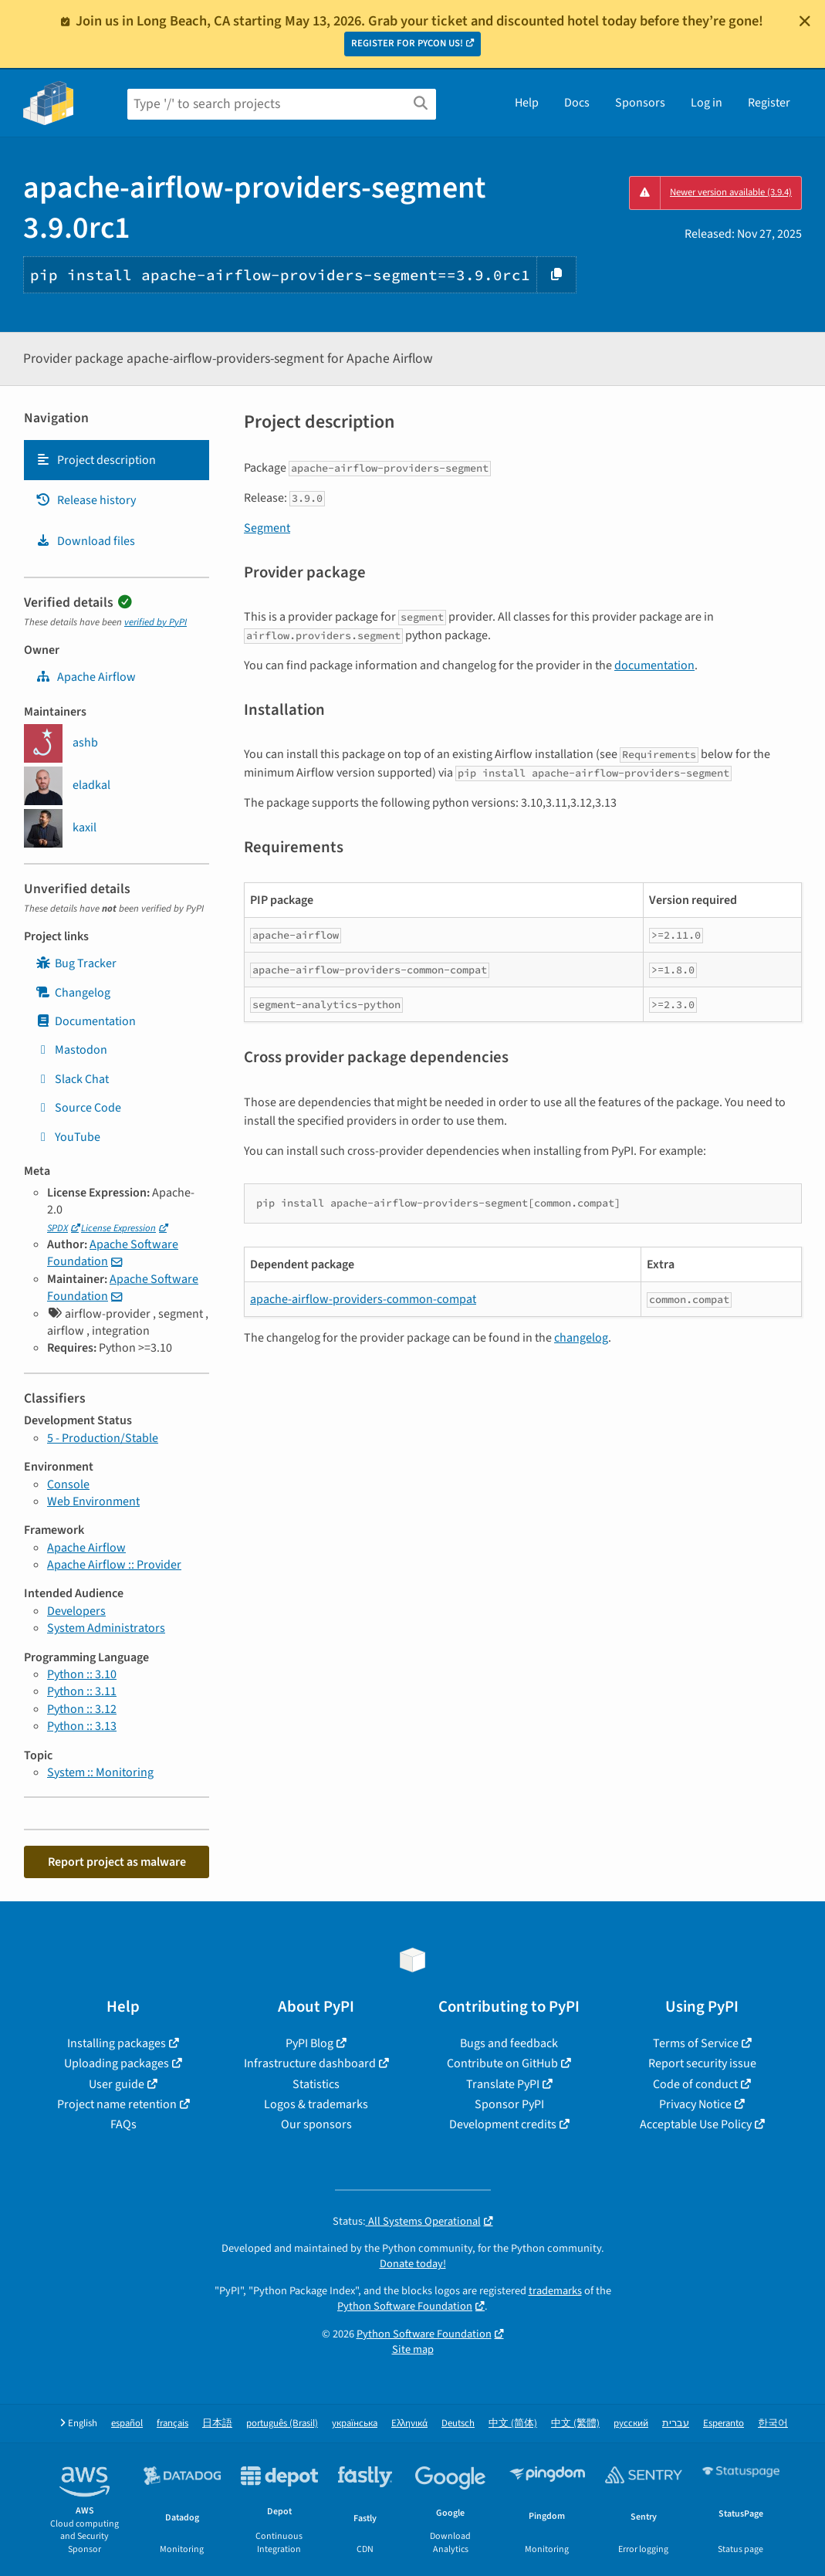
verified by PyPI (155, 622)
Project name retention (117, 2104)
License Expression (118, 1228)
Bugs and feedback (509, 2043)
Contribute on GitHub (502, 2063)
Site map (413, 2349)
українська (354, 2423)
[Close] (804, 20)
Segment (267, 528)
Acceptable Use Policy (696, 2124)
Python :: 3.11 (82, 1691)
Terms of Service (696, 2043)
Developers (76, 1611)
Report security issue (702, 2063)
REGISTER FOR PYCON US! (407, 43)
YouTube (68, 1137)
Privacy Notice (695, 2104)
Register (769, 102)
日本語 (217, 2423)
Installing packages (116, 2043)
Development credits (502, 2124)
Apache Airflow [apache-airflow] (86, 677)
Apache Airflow (86, 1547)
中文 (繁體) (575, 2423)
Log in (706, 102)
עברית (675, 2423)
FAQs (123, 2124)
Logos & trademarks (316, 2104)
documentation (654, 665)
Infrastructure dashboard (310, 2063)
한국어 (773, 2423)
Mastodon (71, 1049)
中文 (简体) (513, 2423)
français (172, 2423)
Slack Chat (72, 1079)
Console (68, 1484)
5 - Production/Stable (102, 1438)
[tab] (116, 460)
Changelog (73, 992)
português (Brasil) (282, 2423)
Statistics (316, 2084)
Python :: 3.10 (82, 1674)
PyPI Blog (309, 2043)
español (127, 2423)
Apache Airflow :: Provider (114, 1564)
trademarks (555, 2291)
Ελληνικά (409, 2423)
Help (527, 102)
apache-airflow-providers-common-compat (363, 1299)
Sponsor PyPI (509, 2104)
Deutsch (458, 2423)
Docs (577, 102)
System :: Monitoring (100, 1772)
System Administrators (106, 1628)
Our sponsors (316, 2124)
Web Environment (93, 1501)
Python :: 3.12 (82, 1709)
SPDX (57, 1228)
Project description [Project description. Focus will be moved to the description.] (96, 460)
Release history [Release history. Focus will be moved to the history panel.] (86, 500)
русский (631, 2423)
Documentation (86, 1021)
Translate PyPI (502, 2084)
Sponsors (640, 102)
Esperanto (723, 2423)
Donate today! (413, 2264)
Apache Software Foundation (112, 1253)
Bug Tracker (76, 963)
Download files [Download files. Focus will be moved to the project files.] (85, 541)
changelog (581, 1337)
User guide (116, 2084)
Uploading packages (116, 2063)
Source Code (78, 1107)
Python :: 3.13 (82, 1726)
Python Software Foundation (404, 2306)
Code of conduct (695, 2084)
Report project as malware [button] (117, 1861)
